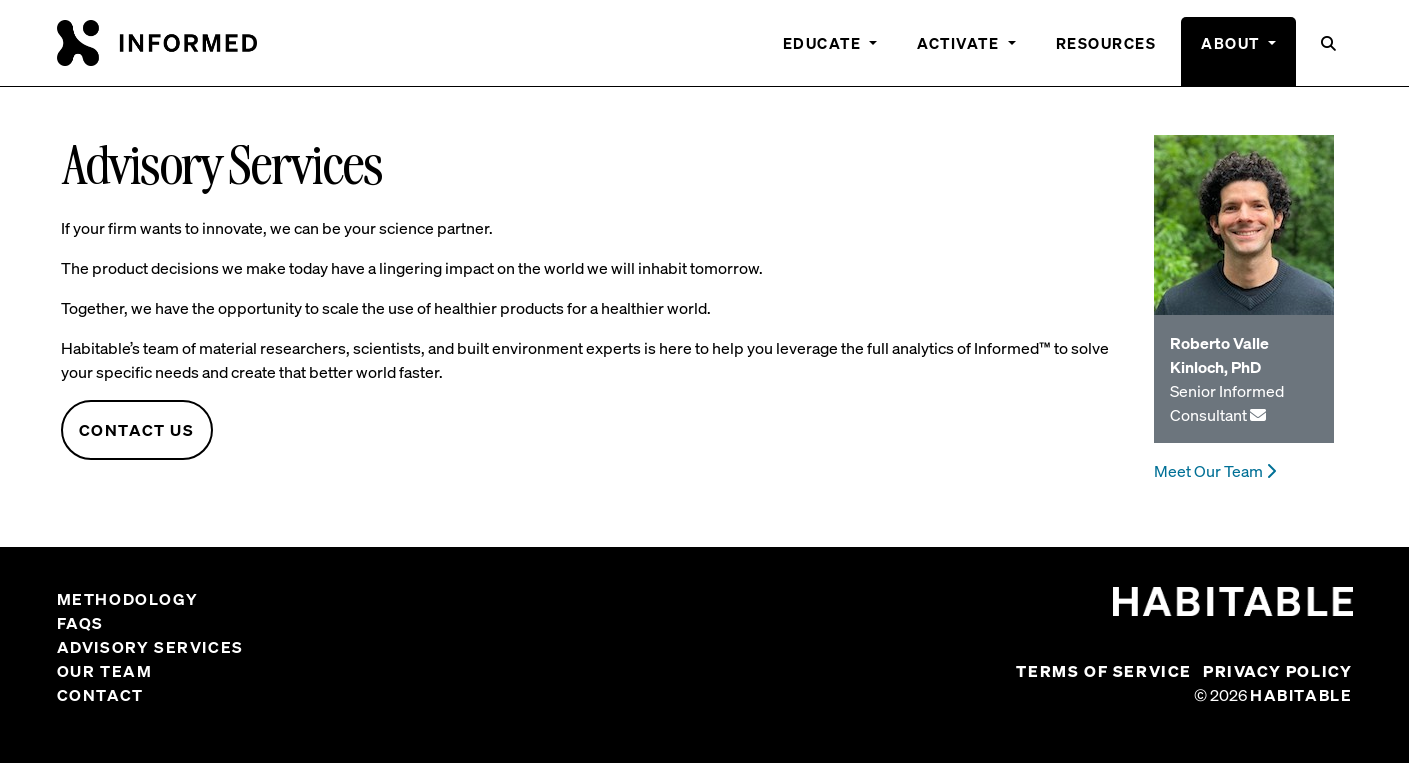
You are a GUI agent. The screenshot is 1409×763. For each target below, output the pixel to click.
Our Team (105, 671)
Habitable (1301, 695)
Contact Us (137, 430)
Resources (1106, 43)
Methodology (128, 599)
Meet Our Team (1215, 471)
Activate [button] (960, 43)
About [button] (1232, 43)
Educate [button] (824, 43)
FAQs (80, 623)
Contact (100, 695)
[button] (1329, 51)
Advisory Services (150, 647)
